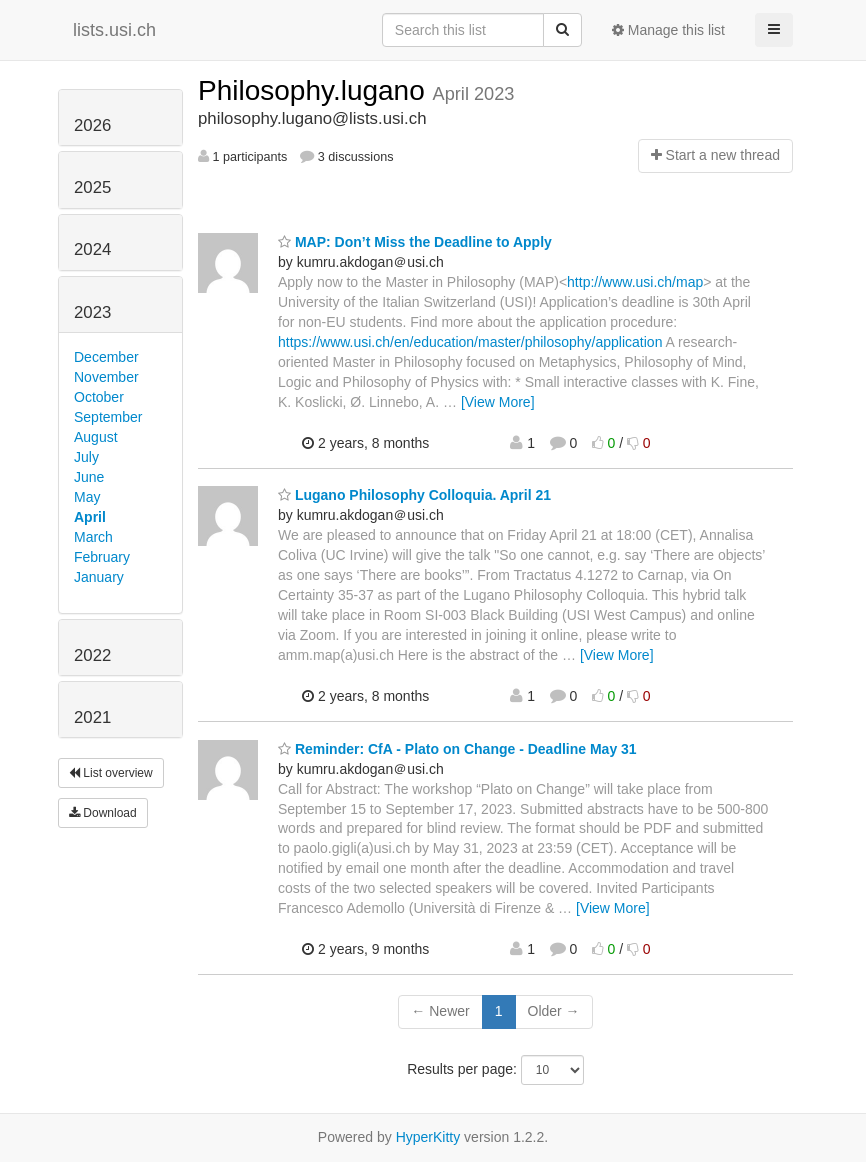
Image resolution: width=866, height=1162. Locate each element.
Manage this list (668, 30)
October (99, 397)
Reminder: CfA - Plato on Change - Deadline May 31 (457, 749)
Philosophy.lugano (315, 90)
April (90, 517)
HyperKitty (428, 1137)
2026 (92, 125)
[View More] (498, 402)
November (106, 377)
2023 (92, 312)
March (93, 537)
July (86, 457)
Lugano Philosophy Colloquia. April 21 (414, 495)
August (96, 437)
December (106, 357)
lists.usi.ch (114, 30)
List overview (111, 773)
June (89, 477)
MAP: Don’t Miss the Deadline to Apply (415, 242)
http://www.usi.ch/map (635, 282)
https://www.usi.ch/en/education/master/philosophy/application (470, 342)
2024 (92, 249)
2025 (92, 187)
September (108, 417)
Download (103, 813)
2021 (92, 717)
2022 (92, 655)
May (87, 497)
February (102, 557)
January (99, 577)
